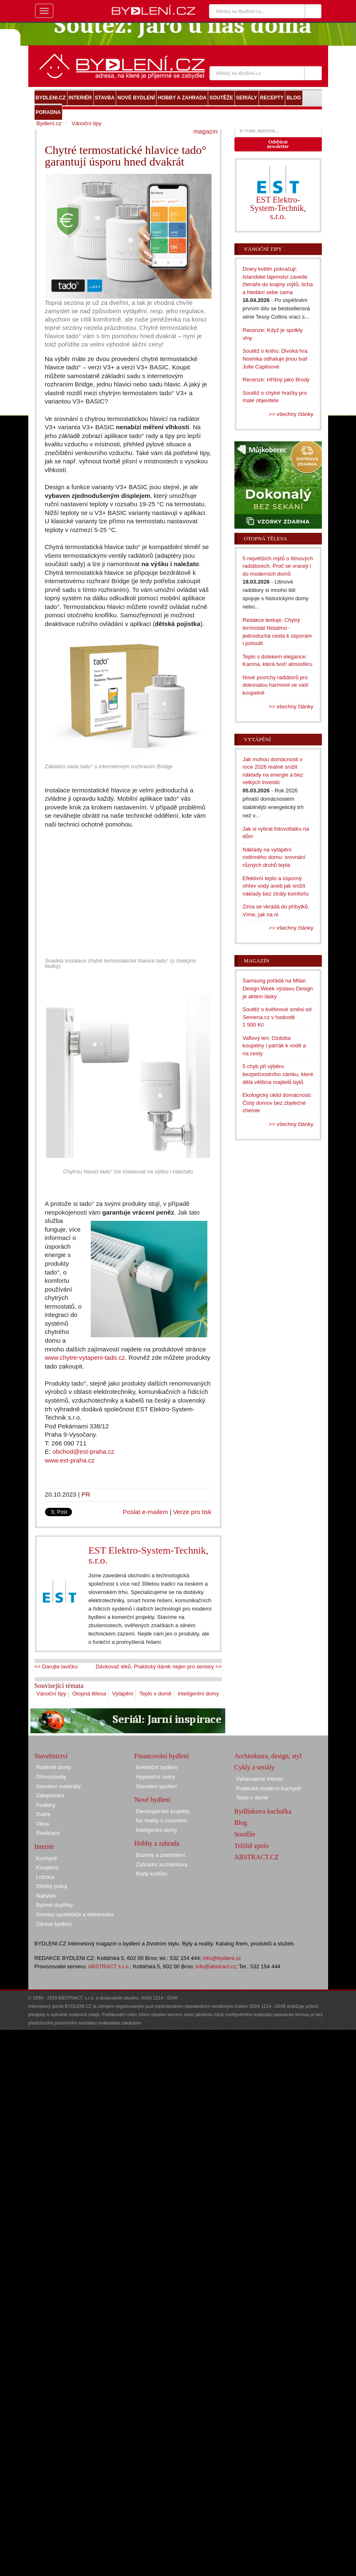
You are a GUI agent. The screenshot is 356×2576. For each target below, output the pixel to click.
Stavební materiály (58, 1786)
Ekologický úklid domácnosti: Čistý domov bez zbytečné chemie (277, 1103)
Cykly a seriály (254, 1767)
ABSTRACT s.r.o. (109, 1966)
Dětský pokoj (51, 1886)
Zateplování (50, 1795)
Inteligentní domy (198, 1693)
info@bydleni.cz (222, 1958)
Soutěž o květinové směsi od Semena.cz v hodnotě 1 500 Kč (277, 1017)
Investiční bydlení (157, 1767)
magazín (205, 131)
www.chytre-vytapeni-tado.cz (85, 1357)
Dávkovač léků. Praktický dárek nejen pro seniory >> (159, 1666)
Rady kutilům (151, 1874)
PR (86, 1494)
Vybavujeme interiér (260, 1779)
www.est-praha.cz (70, 1460)
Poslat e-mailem (145, 1511)
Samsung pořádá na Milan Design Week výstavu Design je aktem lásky (278, 988)
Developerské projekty (163, 1811)
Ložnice (45, 1877)
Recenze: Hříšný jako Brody (276, 379)
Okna (42, 1824)
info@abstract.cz (216, 1966)
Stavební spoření (156, 1786)
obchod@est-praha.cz (83, 1451)
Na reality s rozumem (161, 1820)
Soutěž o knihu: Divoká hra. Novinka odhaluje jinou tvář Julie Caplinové (276, 358)
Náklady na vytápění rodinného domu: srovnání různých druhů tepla (274, 857)
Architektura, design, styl (268, 1755)
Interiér (44, 1846)
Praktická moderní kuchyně (268, 1788)
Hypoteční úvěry (155, 1777)
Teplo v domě (155, 1693)
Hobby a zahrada (156, 1843)
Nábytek (46, 1896)
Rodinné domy (53, 1767)
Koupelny (47, 1867)
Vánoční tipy (52, 1693)
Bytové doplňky (54, 1905)
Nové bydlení (152, 1799)
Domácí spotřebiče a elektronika (75, 1914)
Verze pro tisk (192, 1511)
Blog (240, 1822)
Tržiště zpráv (251, 1845)
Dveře (43, 1814)
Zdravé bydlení (54, 1924)
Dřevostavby (51, 1777)
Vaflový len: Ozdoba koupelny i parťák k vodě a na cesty (274, 1046)
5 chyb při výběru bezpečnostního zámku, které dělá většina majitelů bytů (278, 1074)
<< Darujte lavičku (56, 1666)
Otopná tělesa (89, 1693)
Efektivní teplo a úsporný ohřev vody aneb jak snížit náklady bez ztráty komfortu (276, 886)
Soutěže (245, 1834)
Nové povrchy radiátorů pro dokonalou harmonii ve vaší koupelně (276, 685)
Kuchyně (46, 1858)
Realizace (48, 1833)
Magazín (256, 961)
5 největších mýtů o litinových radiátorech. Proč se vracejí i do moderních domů (278, 566)
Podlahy (46, 1805)
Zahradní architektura (162, 1864)
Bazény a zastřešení (160, 1855)
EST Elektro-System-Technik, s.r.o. (148, 1555)
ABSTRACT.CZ (256, 1857)
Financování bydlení (161, 1755)
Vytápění (122, 1693)
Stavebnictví (51, 1755)
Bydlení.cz (49, 123)
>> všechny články (291, 414)
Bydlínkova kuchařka (262, 1811)
